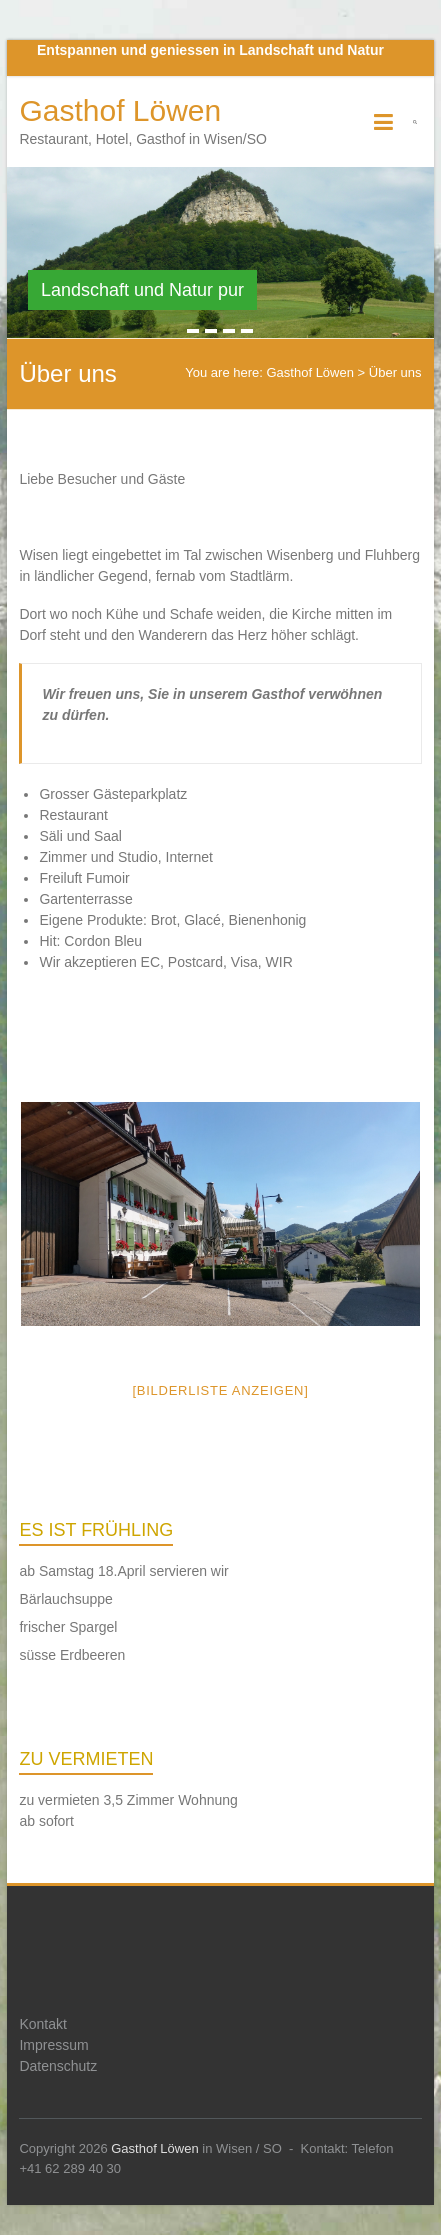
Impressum (53, 2045)
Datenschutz (58, 2066)
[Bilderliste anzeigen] (220, 1390)
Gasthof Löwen (120, 110)
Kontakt (42, 2024)
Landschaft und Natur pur (142, 290)
